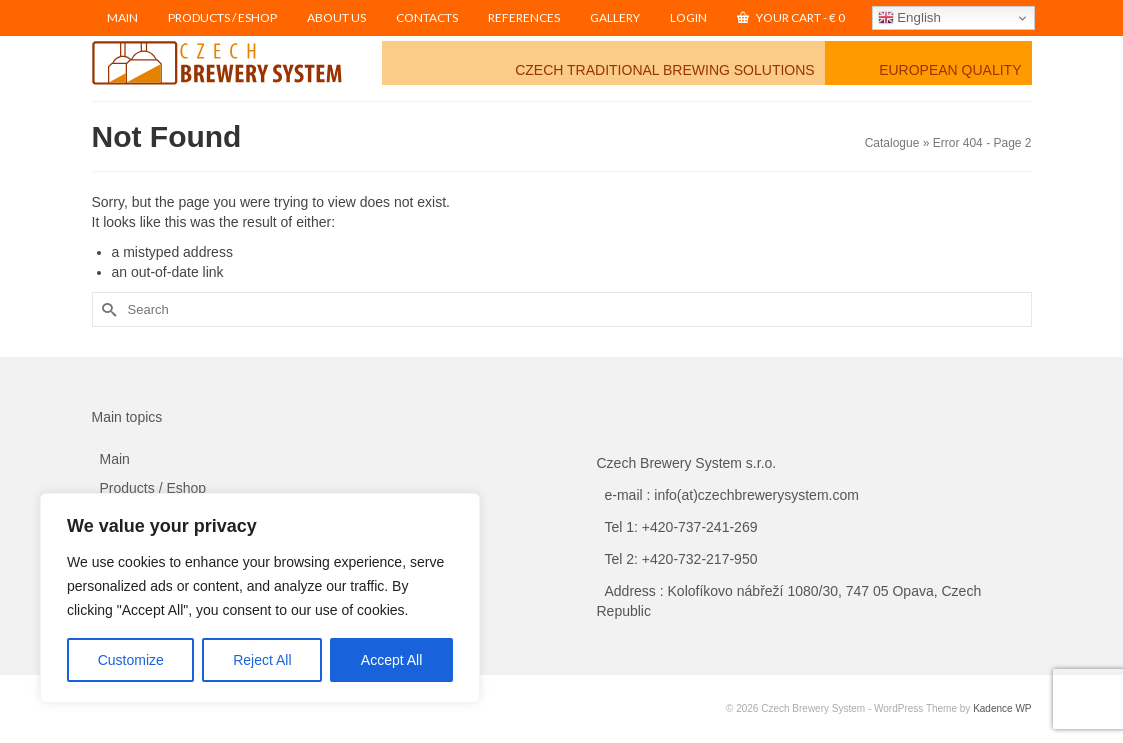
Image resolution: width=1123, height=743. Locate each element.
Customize (131, 660)
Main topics (127, 417)
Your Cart (791, 17)
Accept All (391, 660)
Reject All (262, 660)
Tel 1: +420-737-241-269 (681, 527)
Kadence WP (1002, 708)
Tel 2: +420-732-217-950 (681, 559)
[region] (260, 598)
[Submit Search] (107, 309)
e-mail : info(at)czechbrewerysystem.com (732, 495)
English (909, 18)
